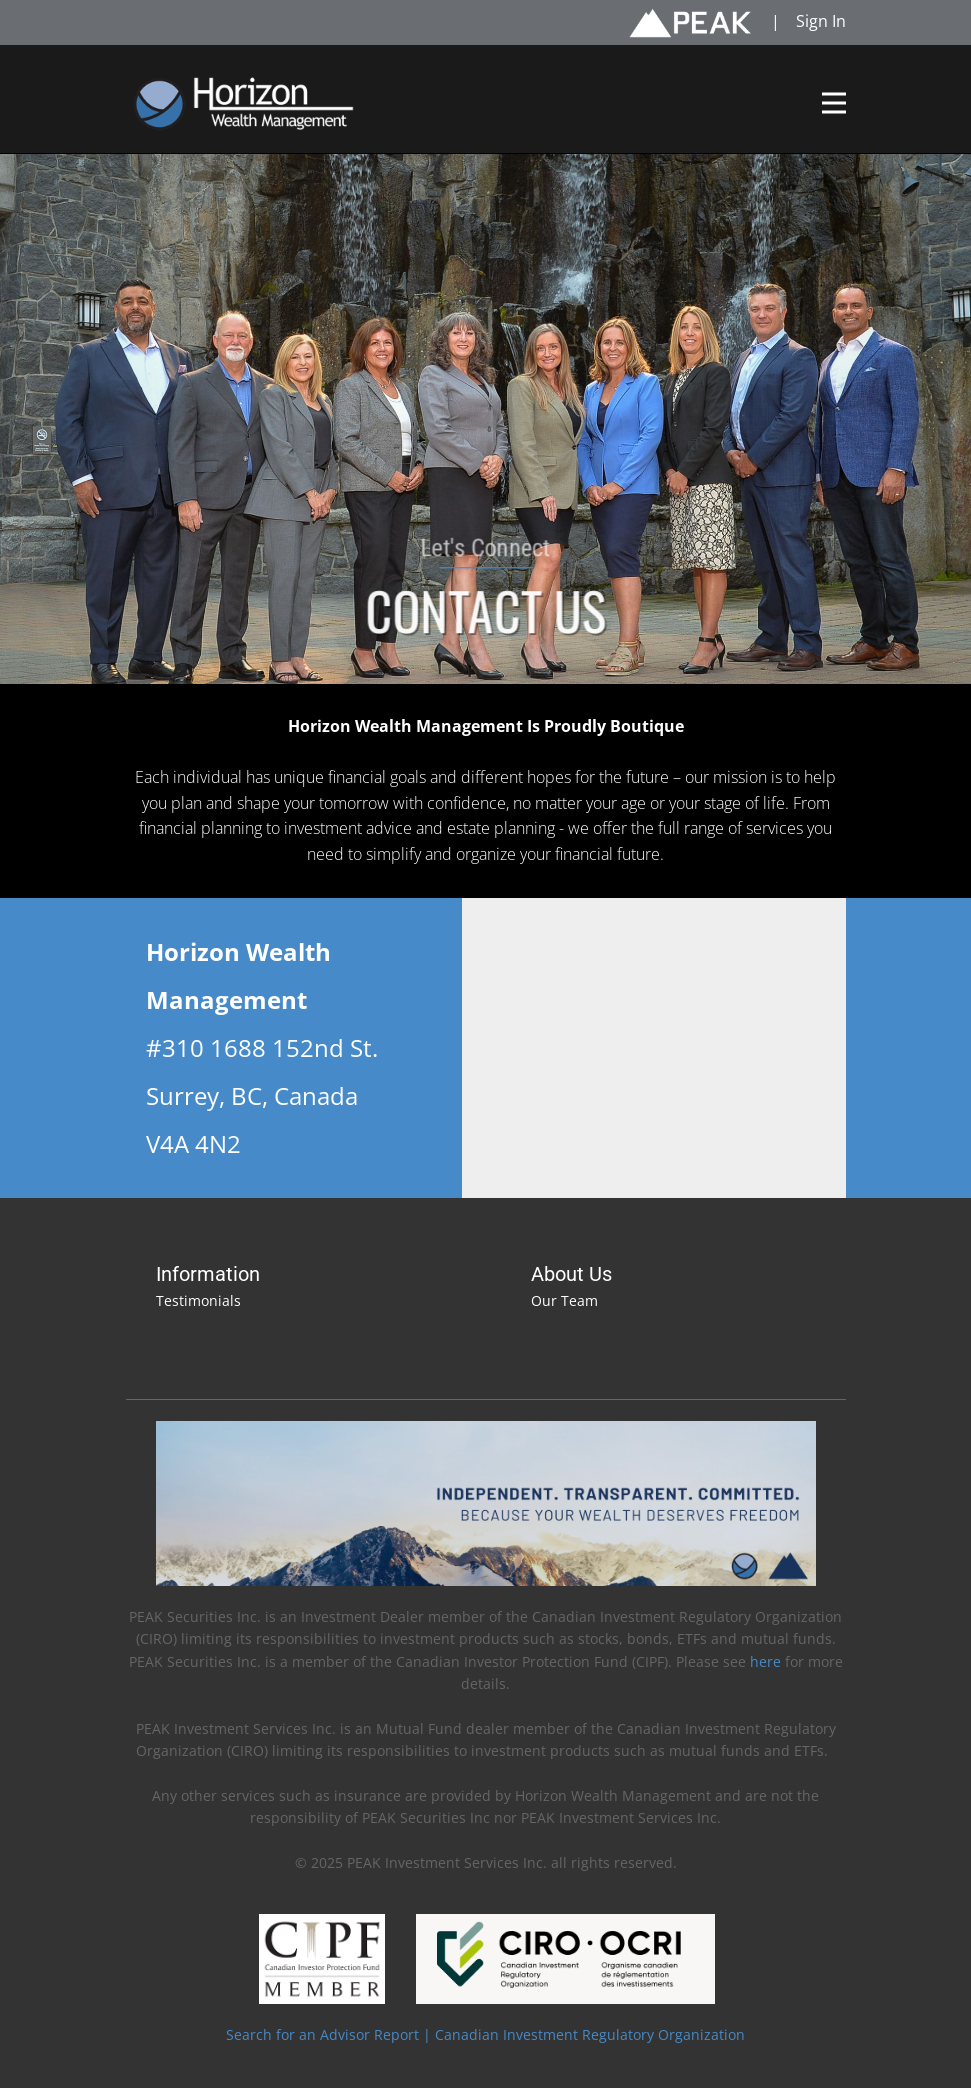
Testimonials (198, 1300)
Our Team (564, 1300)
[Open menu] (834, 103)
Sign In (821, 21)
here (767, 1661)
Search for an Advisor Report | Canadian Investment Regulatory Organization (485, 2034)
